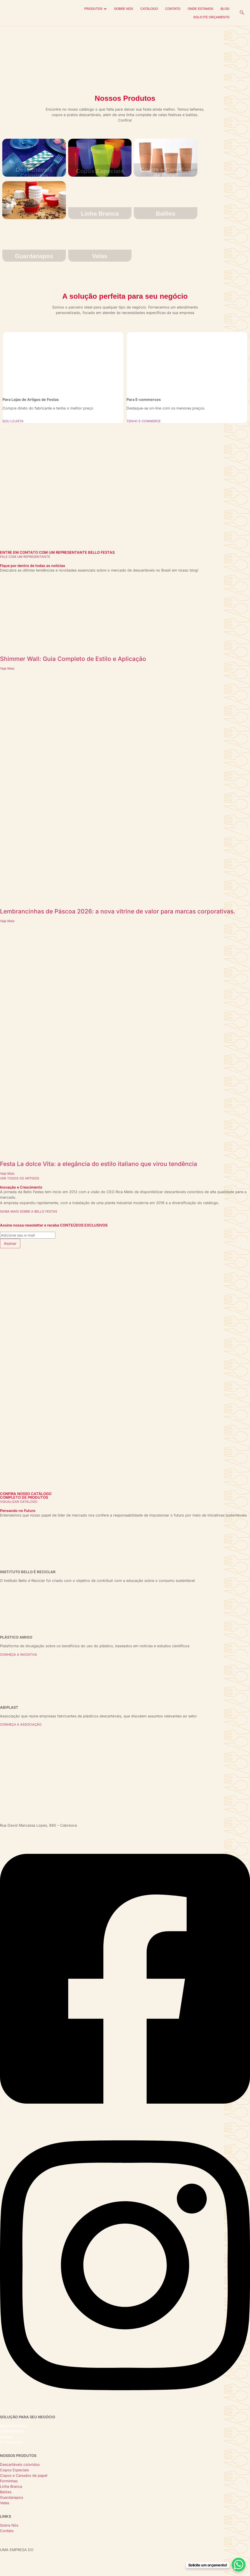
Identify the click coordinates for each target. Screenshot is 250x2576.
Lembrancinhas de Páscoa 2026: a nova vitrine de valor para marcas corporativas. (117, 911)
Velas (4, 2503)
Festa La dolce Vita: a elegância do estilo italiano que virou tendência (98, 1163)
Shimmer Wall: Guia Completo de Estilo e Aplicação (73, 658)
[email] (27, 1235)
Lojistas (6, 2436)
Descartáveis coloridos (20, 2464)
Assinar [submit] (10, 1243)
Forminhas (9, 2481)
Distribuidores (12, 2431)
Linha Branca (11, 2486)
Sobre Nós (9, 2525)
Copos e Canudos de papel (23, 2475)
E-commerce (11, 2442)
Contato (7, 2530)
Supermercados (13, 2425)
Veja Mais (7, 668)
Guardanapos (11, 2497)
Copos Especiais (14, 2470)
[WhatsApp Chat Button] (238, 2564)
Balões (5, 2492)
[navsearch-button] (242, 13)
